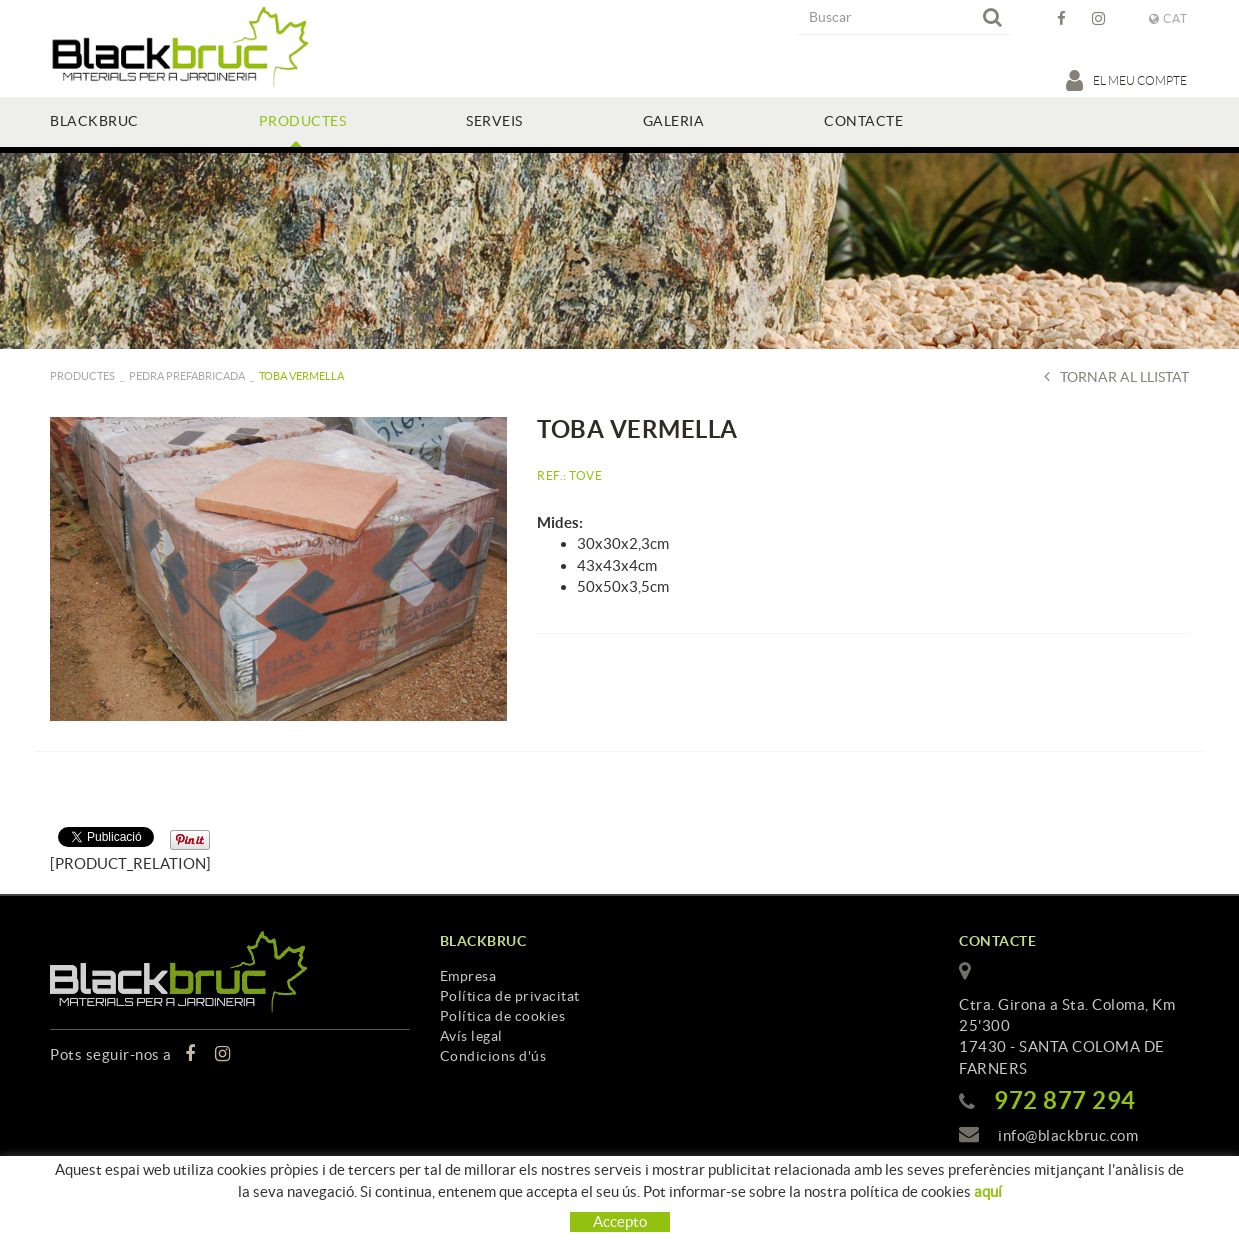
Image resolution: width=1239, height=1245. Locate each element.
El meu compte (1127, 80)
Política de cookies (503, 1016)
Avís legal (471, 1036)
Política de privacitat (510, 996)
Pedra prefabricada (187, 376)
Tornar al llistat (1116, 376)
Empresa (468, 976)
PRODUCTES (82, 376)
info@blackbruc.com (1068, 1135)
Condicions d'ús (493, 1056)
